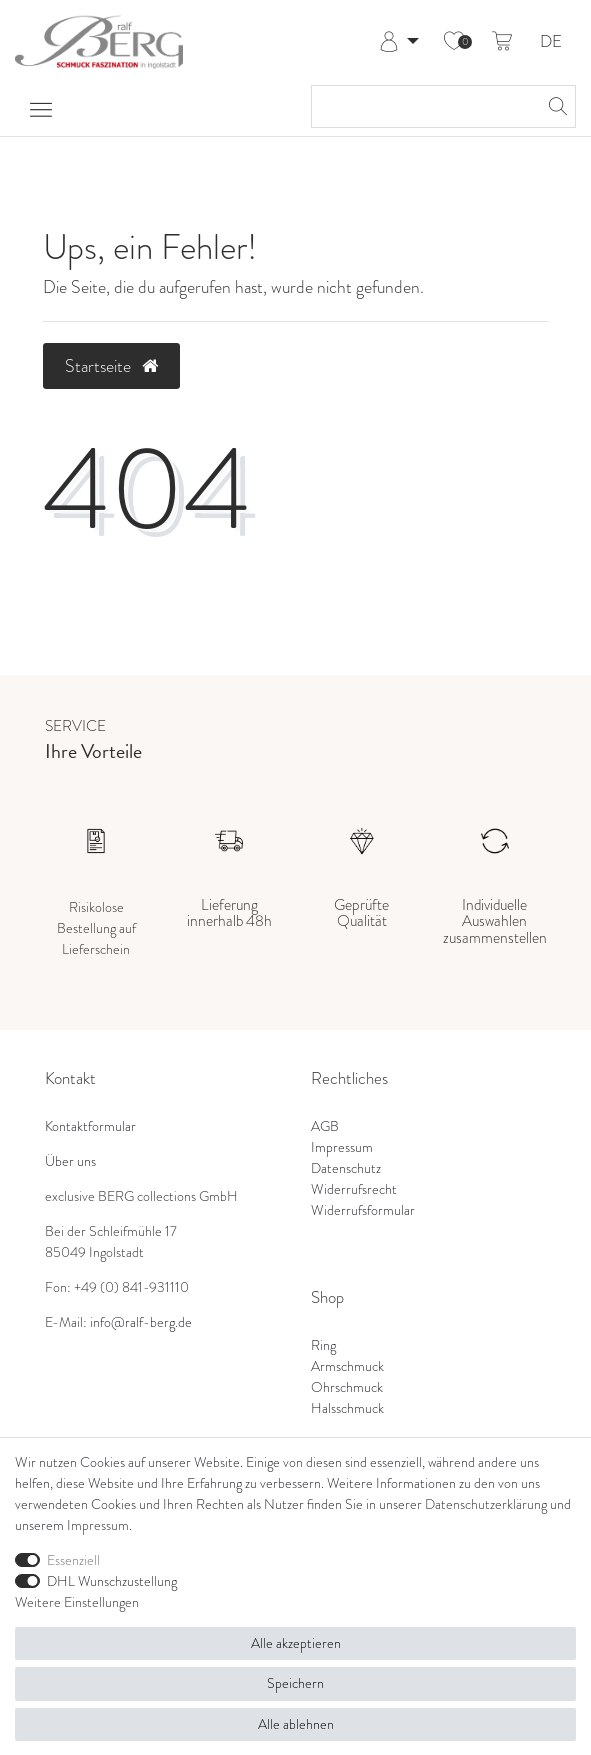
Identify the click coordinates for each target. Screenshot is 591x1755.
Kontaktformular (90, 1126)
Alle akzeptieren (296, 1643)
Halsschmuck (347, 1408)
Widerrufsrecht (354, 1189)
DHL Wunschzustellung (112, 1581)
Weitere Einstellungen (77, 1602)
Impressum (342, 1147)
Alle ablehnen (296, 1724)
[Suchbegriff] (423, 106)
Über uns (70, 1161)
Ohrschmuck (347, 1387)
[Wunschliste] (454, 42)
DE (551, 42)
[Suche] (555, 106)
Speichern (295, 1683)
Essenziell (73, 1560)
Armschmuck (347, 1366)
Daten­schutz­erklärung (486, 1504)
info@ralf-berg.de (141, 1322)
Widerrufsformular (363, 1210)
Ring (323, 1345)
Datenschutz (346, 1168)
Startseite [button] (111, 366)
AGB (325, 1126)
